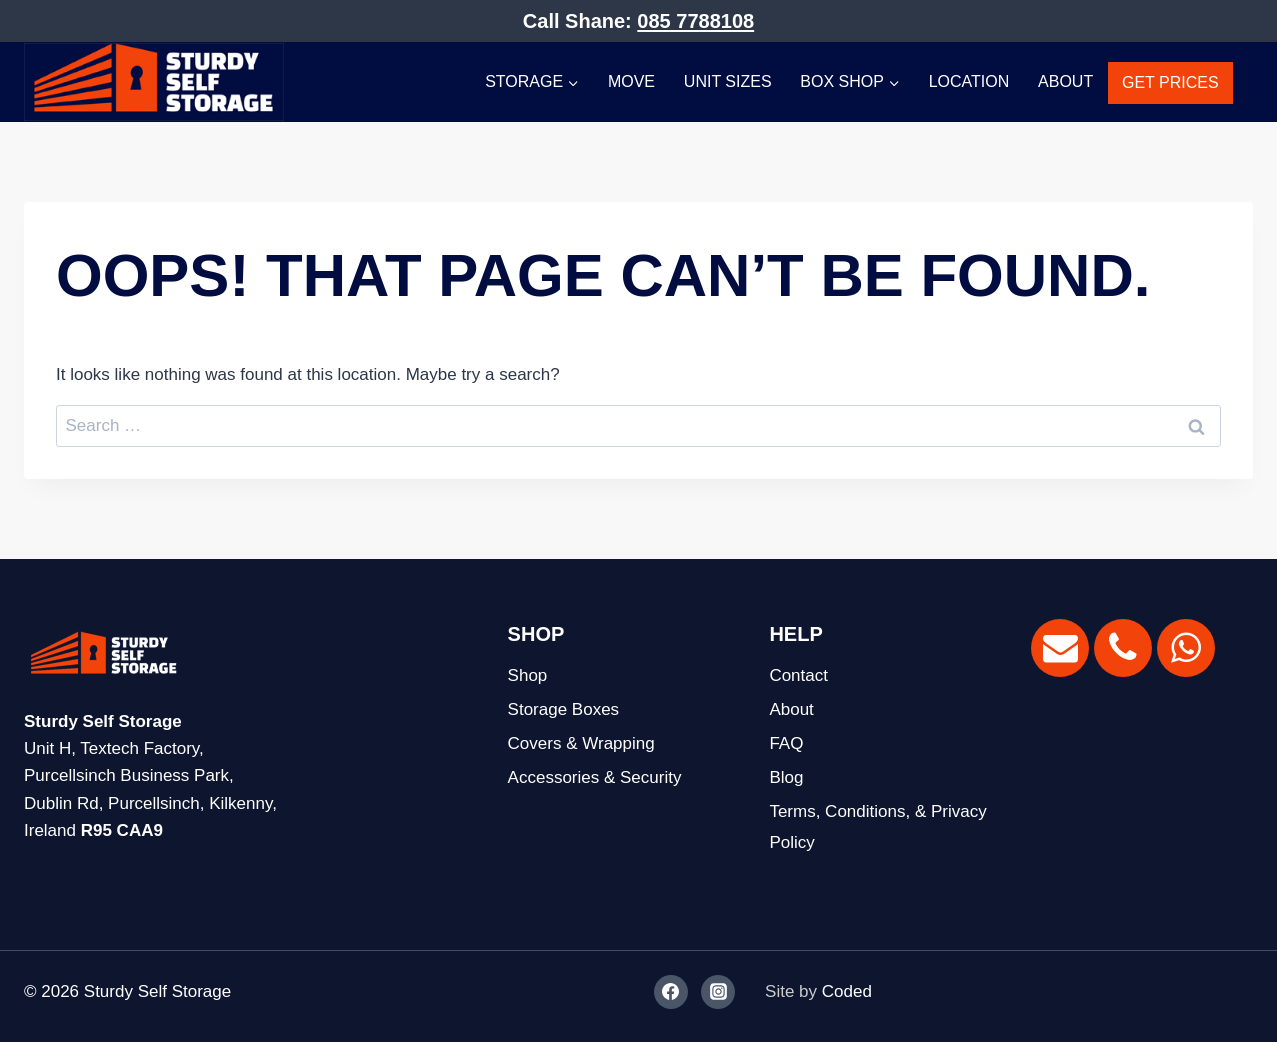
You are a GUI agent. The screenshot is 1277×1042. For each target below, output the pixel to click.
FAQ (786, 743)
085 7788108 (695, 21)
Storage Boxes (564, 709)
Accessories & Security (595, 777)
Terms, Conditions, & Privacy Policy (877, 827)
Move (631, 81)
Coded (847, 991)
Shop (528, 675)
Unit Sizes (728, 81)
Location (969, 81)
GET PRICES (1170, 82)
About (1065, 81)
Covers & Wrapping (581, 743)
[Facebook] (671, 992)
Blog (786, 777)
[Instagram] (718, 992)
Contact (798, 675)
